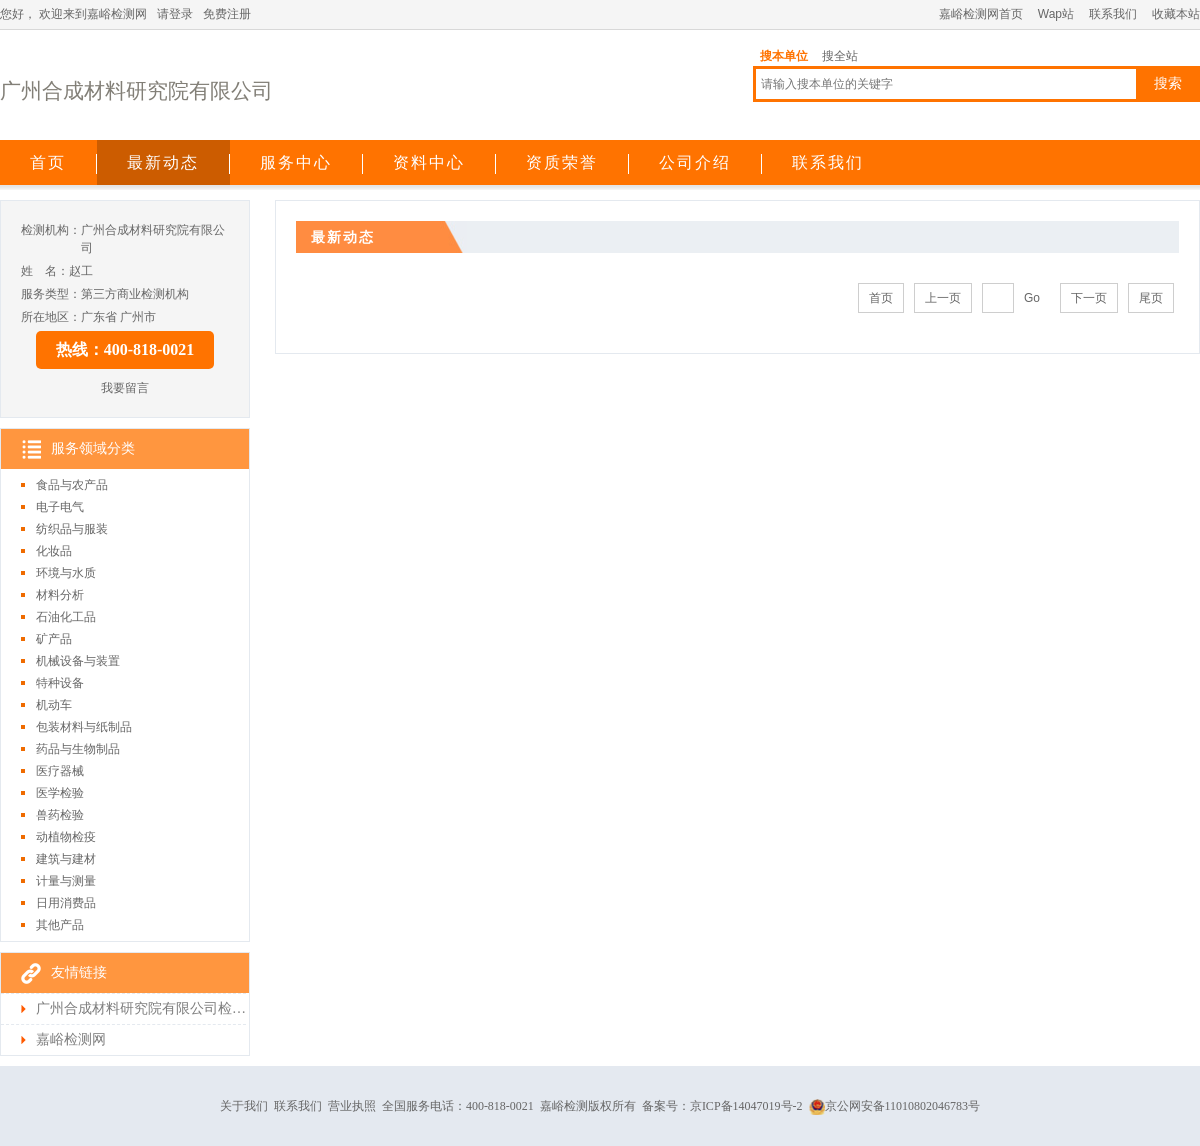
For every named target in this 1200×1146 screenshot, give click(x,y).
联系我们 (1113, 14)
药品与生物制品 (78, 749)
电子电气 (60, 507)
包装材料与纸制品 (84, 727)
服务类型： (51, 294)
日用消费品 (66, 903)
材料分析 (60, 595)
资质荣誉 (562, 162)
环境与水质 (66, 573)
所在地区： (51, 317)
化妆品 (54, 551)
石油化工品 (66, 617)
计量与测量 (66, 881)
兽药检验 (60, 815)
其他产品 (60, 925)
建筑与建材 (66, 859)
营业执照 (352, 1106)
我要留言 (125, 388)
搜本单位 (784, 56)
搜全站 (840, 56)
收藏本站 (1176, 14)
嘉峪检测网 (71, 1039)
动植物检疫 (66, 837)
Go (1032, 298)
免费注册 (227, 14)
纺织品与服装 (72, 529)
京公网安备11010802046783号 (895, 1106)
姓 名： (45, 271)
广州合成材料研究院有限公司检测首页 (141, 1008)
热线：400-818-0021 (125, 349)
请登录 (175, 14)
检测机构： (51, 230)
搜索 (1168, 83)
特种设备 (60, 683)
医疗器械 (60, 771)
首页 (48, 162)
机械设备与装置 (78, 661)
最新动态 (163, 162)
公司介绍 (695, 162)
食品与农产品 (72, 485)
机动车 (54, 705)
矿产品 (54, 639)
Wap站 (1056, 14)
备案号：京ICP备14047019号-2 (722, 1106)
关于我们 (244, 1106)
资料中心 (429, 162)
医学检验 (60, 793)
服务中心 (296, 162)
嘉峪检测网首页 (981, 14)
